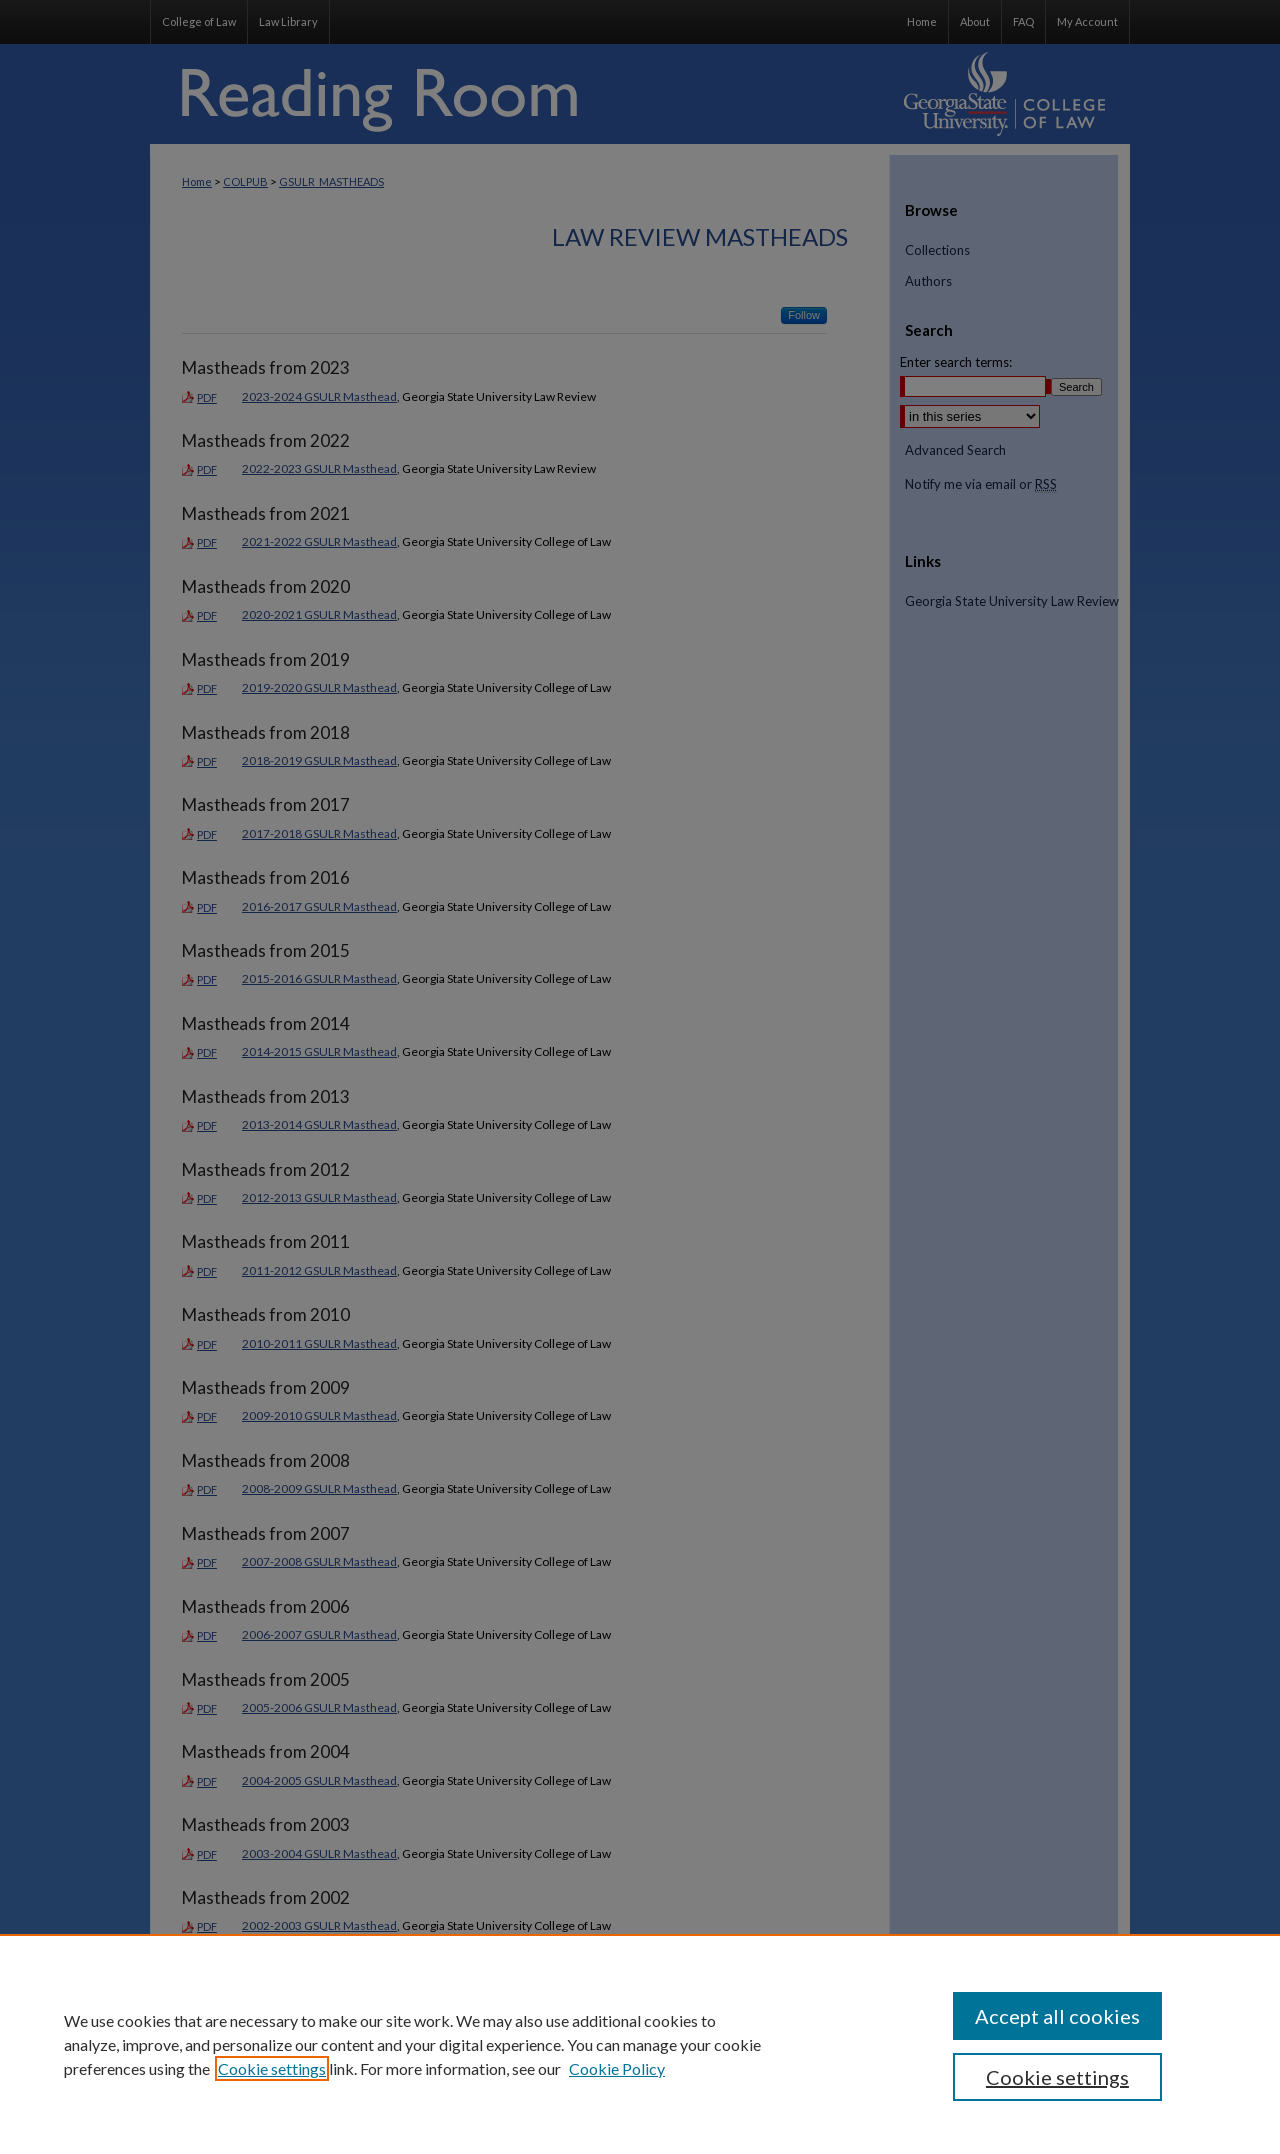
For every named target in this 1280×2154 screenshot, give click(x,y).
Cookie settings (272, 2068)
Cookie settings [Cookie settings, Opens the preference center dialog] (1057, 2077)
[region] (640, 2044)
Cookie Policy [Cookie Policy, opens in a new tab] (617, 2068)
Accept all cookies (1057, 2016)
